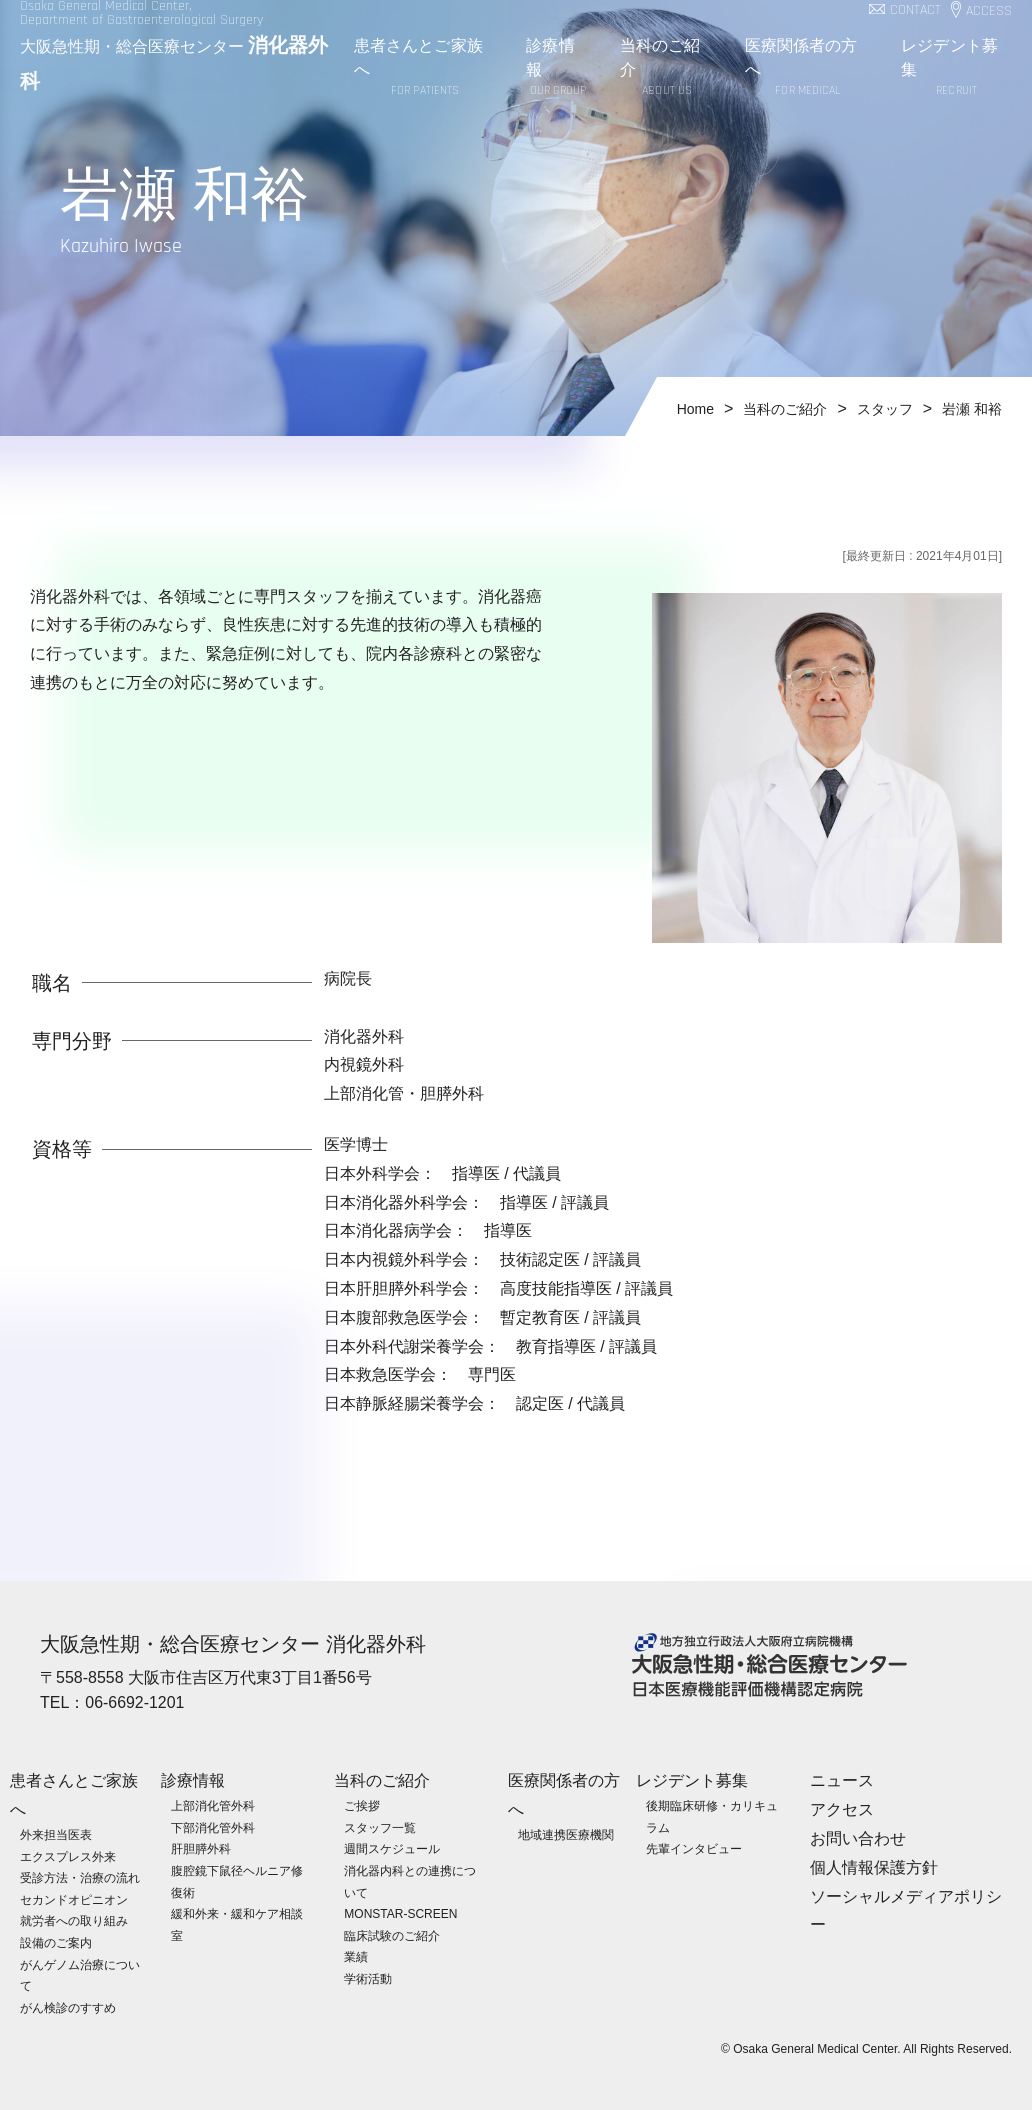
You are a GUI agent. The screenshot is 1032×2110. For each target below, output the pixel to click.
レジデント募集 (956, 68)
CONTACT (915, 10)
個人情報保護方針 (874, 1866)
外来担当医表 (56, 1834)
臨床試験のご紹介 (392, 1935)
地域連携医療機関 (566, 1834)
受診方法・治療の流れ (80, 1877)
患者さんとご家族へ (425, 68)
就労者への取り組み (74, 1921)
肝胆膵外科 (201, 1849)
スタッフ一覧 (380, 1827)
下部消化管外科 (213, 1827)
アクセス (842, 1808)
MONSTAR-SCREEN (400, 1913)
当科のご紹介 (667, 68)
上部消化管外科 (213, 1805)
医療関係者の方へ (808, 68)
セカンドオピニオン (74, 1899)
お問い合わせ (858, 1837)
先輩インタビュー (694, 1849)
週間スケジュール (392, 1849)
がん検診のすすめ (68, 2007)
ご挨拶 (362, 1805)
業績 (356, 1957)
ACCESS (989, 11)
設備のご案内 (56, 1942)
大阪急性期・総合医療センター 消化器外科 (233, 1644)
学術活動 (368, 1978)
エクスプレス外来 (68, 1856)
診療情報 (557, 68)
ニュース (842, 1780)
